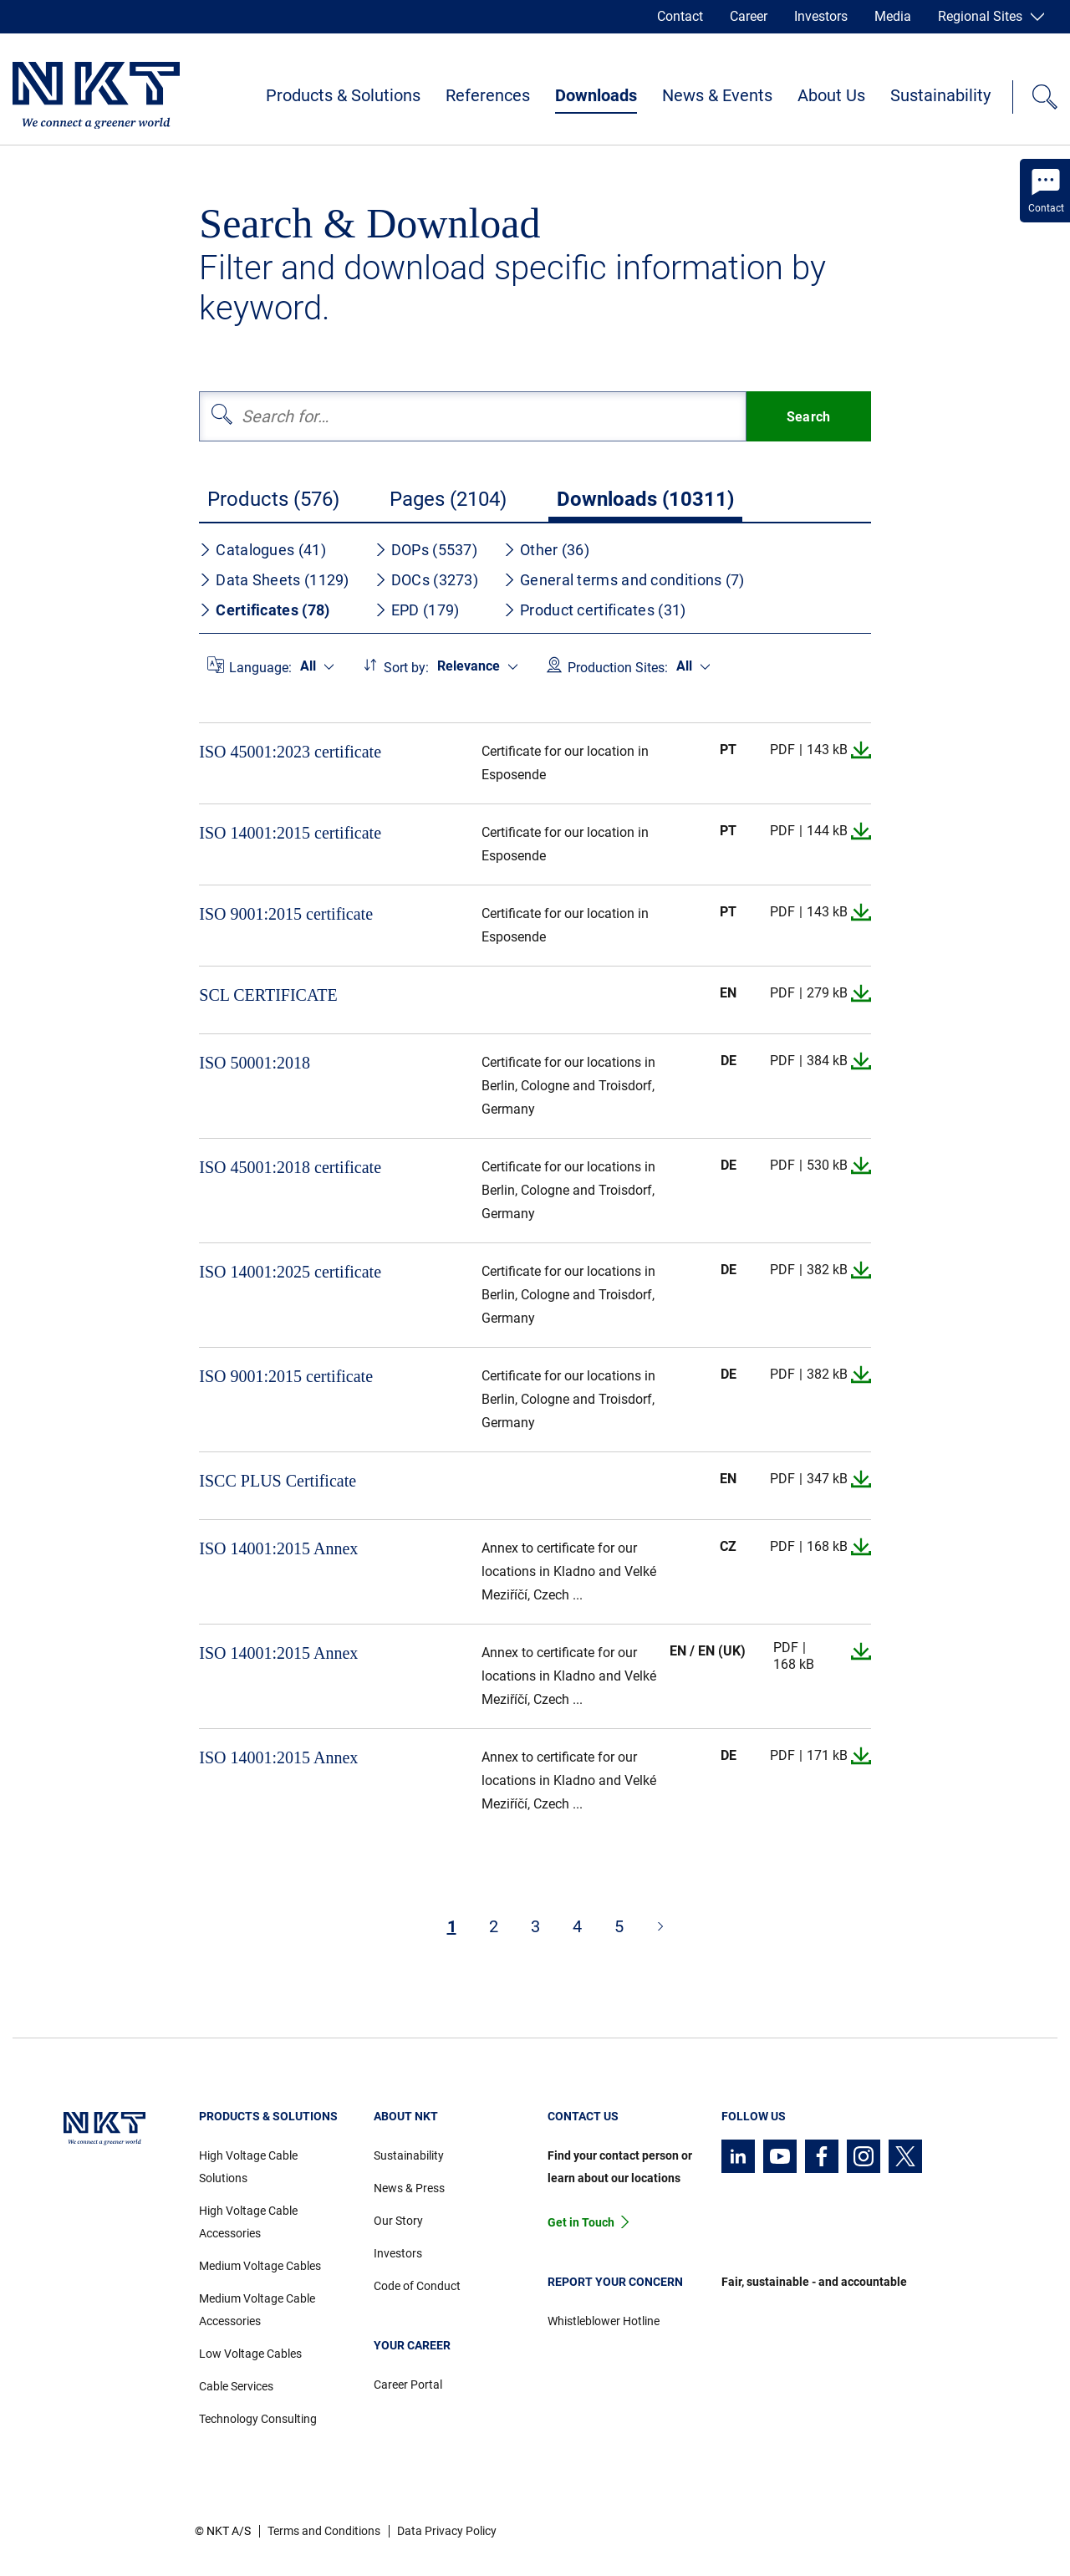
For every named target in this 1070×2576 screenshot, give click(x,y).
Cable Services (236, 2386)
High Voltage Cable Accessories (248, 2222)
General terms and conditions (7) (624, 580)
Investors (821, 16)
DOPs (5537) (425, 550)
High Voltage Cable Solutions (248, 2167)
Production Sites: (618, 668)
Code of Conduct (417, 2286)
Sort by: (406, 668)
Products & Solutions (343, 95)
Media (892, 16)
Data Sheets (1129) (274, 580)
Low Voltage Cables (250, 2353)
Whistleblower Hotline (604, 2321)
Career (748, 16)
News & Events (717, 95)
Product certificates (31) (594, 610)
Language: (260, 668)
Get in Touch (581, 2222)
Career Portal (408, 2384)
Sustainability (940, 95)
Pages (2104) (448, 499)
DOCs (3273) (426, 580)
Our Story (398, 2220)
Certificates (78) (264, 610)
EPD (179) (417, 610)
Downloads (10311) (645, 499)
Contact (680, 16)
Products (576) (273, 499)
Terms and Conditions (324, 2531)
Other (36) (546, 550)
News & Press (409, 2188)
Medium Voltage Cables (260, 2265)
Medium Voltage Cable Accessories (257, 2310)
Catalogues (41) (262, 550)
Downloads (596, 95)
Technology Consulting (258, 2419)
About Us (831, 95)
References (488, 95)
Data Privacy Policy (447, 2531)
